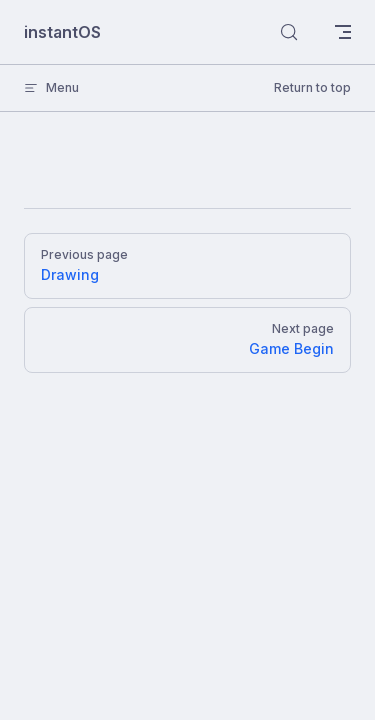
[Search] (289, 32)
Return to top (312, 87)
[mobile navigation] (343, 32)
